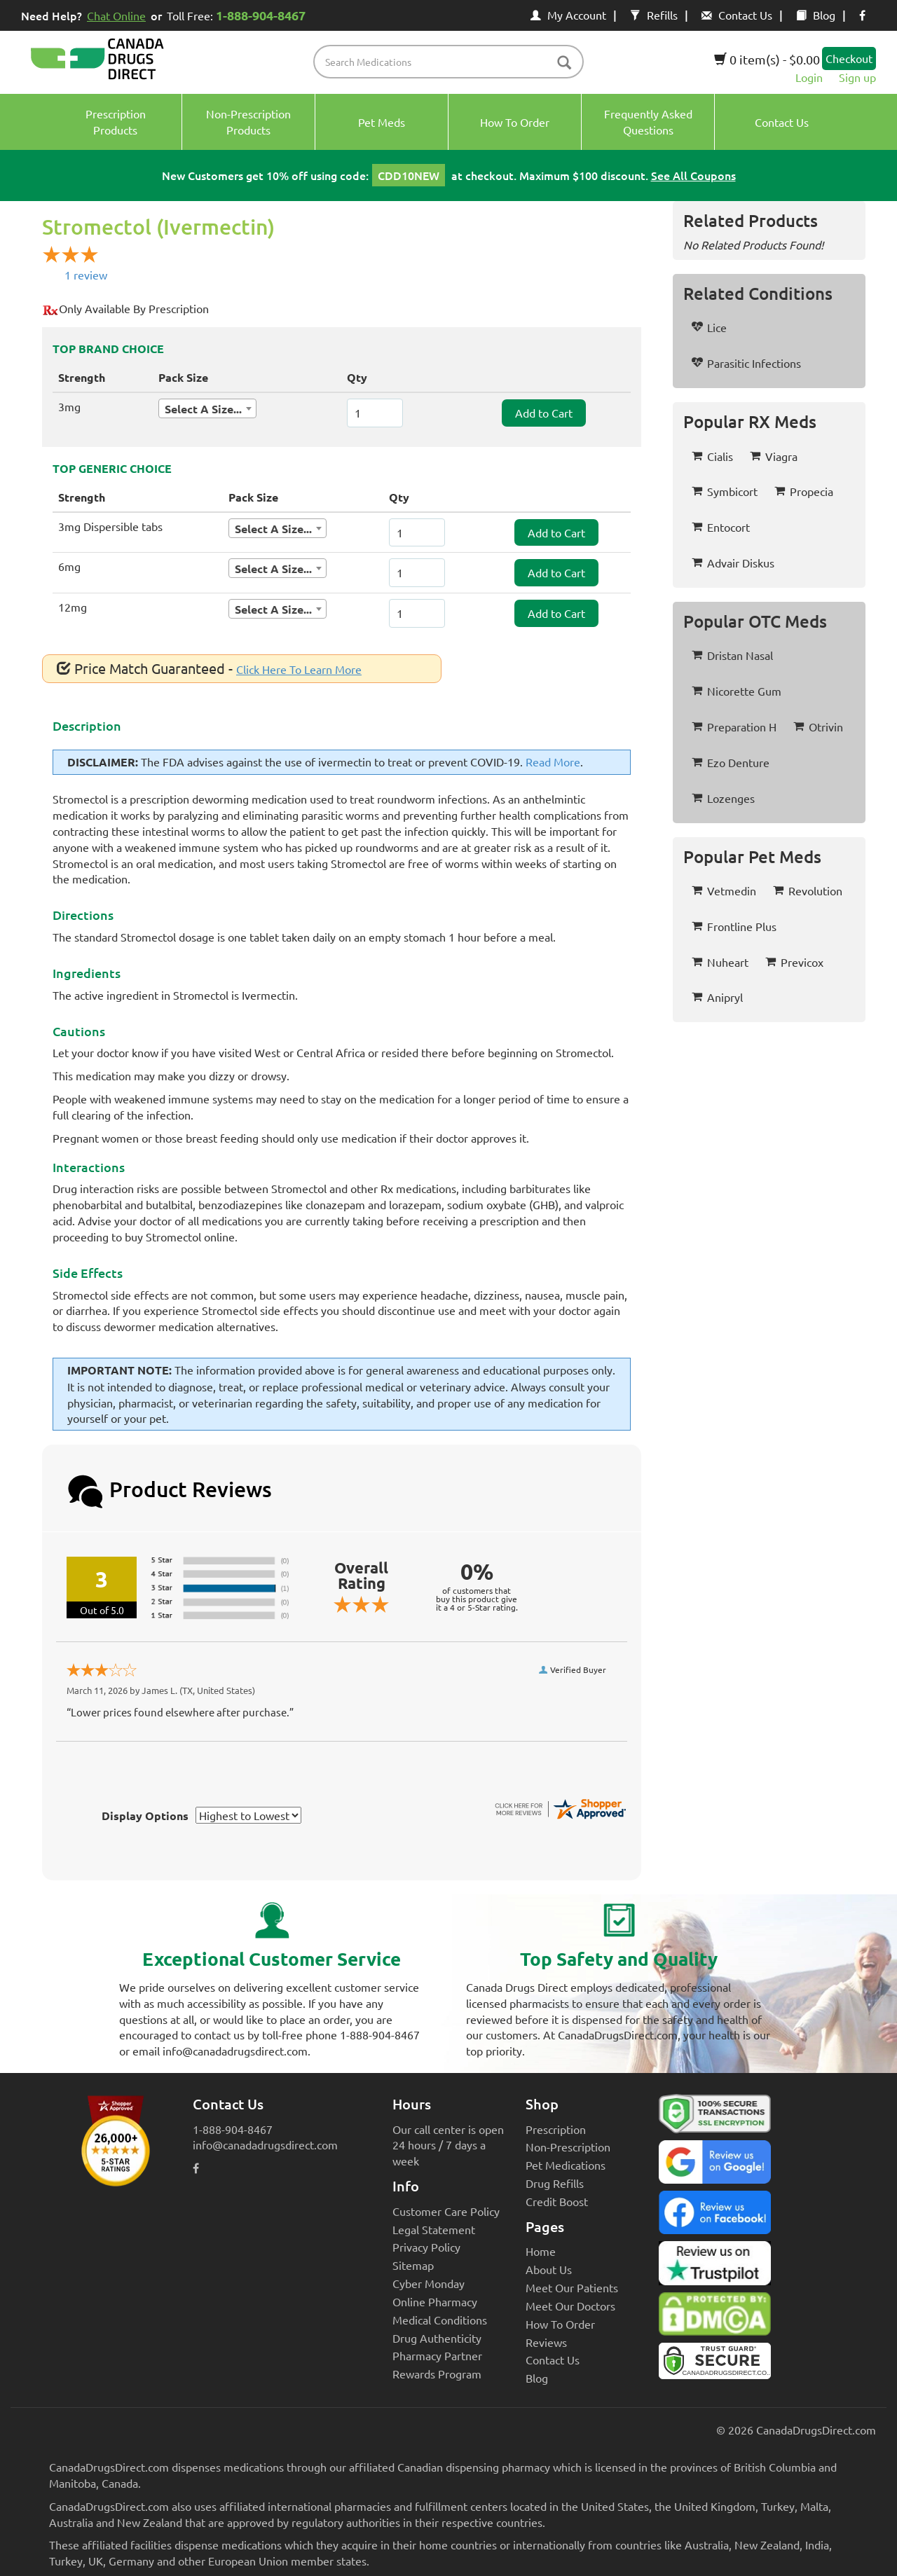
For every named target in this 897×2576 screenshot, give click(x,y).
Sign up (857, 77)
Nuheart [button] (720, 962)
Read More (553, 762)
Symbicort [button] (725, 491)
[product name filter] (452, 62)
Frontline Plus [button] (734, 926)
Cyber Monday (428, 2283)
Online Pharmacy (434, 2301)
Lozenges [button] (723, 798)
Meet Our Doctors (570, 2306)
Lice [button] (709, 327)
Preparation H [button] (734, 726)
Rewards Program (436, 2374)
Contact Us (736, 15)
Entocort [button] (721, 527)
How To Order (560, 2324)
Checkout (849, 58)
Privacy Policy (426, 2247)
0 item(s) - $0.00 (767, 59)
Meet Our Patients (572, 2287)
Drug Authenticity (436, 2338)
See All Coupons (693, 175)
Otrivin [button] (818, 726)
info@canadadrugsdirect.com (265, 2144)
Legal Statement (433, 2229)
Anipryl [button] (717, 997)
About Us (549, 2269)
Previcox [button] (794, 962)
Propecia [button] (803, 491)
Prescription (556, 2129)
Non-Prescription (568, 2147)
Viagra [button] (773, 456)
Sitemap (413, 2265)
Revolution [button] (807, 890)
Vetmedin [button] (724, 890)
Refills (654, 15)
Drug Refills (555, 2183)
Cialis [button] (712, 456)
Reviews (546, 2342)
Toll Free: (238, 15)
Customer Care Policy (446, 2211)
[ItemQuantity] (375, 413)
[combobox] (207, 408)
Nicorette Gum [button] (736, 691)
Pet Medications (565, 2165)
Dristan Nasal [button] (732, 655)
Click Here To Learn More (299, 669)
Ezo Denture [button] (730, 762)
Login (809, 77)
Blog (815, 15)
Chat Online (116, 15)
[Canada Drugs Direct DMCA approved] (715, 2317)
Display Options (145, 1815)
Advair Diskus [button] (733, 563)
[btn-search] (564, 63)
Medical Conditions (439, 2320)
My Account (568, 15)
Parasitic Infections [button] (746, 363)
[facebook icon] (862, 14)
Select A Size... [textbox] (203, 408)
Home (541, 2251)
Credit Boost (557, 2201)
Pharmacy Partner (437, 2355)
